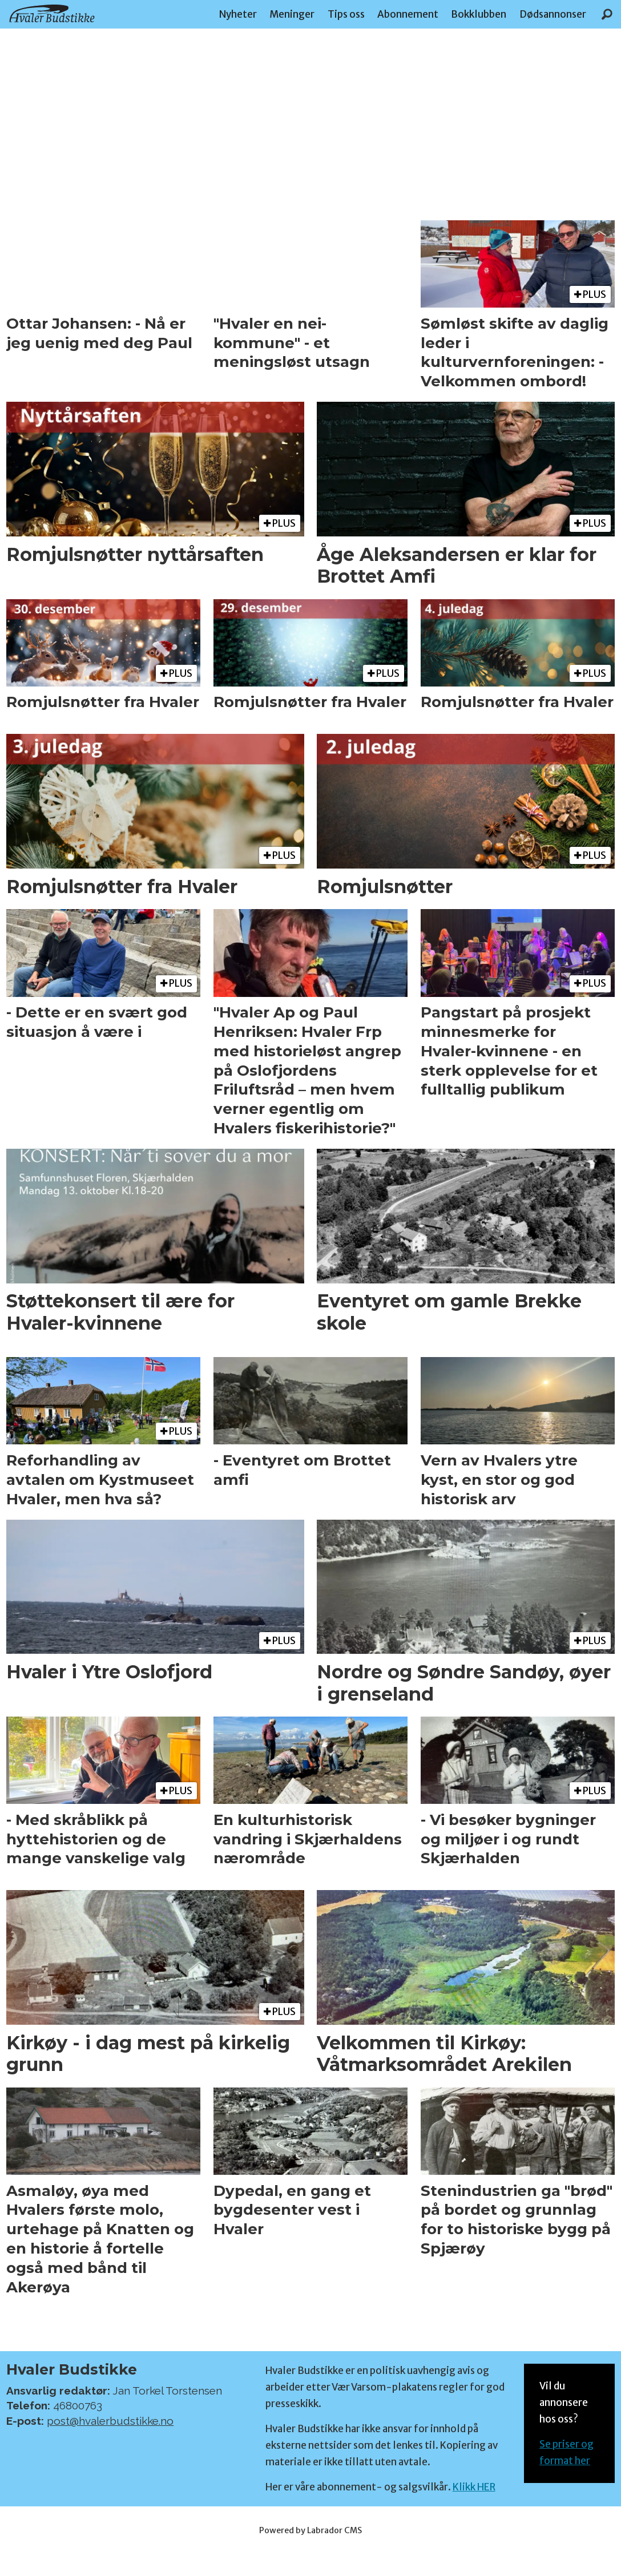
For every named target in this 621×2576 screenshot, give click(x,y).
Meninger (291, 14)
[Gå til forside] (52, 13)
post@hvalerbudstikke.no (110, 2421)
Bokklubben (478, 14)
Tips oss (346, 14)
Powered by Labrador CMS (310, 2530)
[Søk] (606, 14)
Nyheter (238, 14)
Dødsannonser (552, 14)
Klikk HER (474, 2487)
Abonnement (407, 14)
